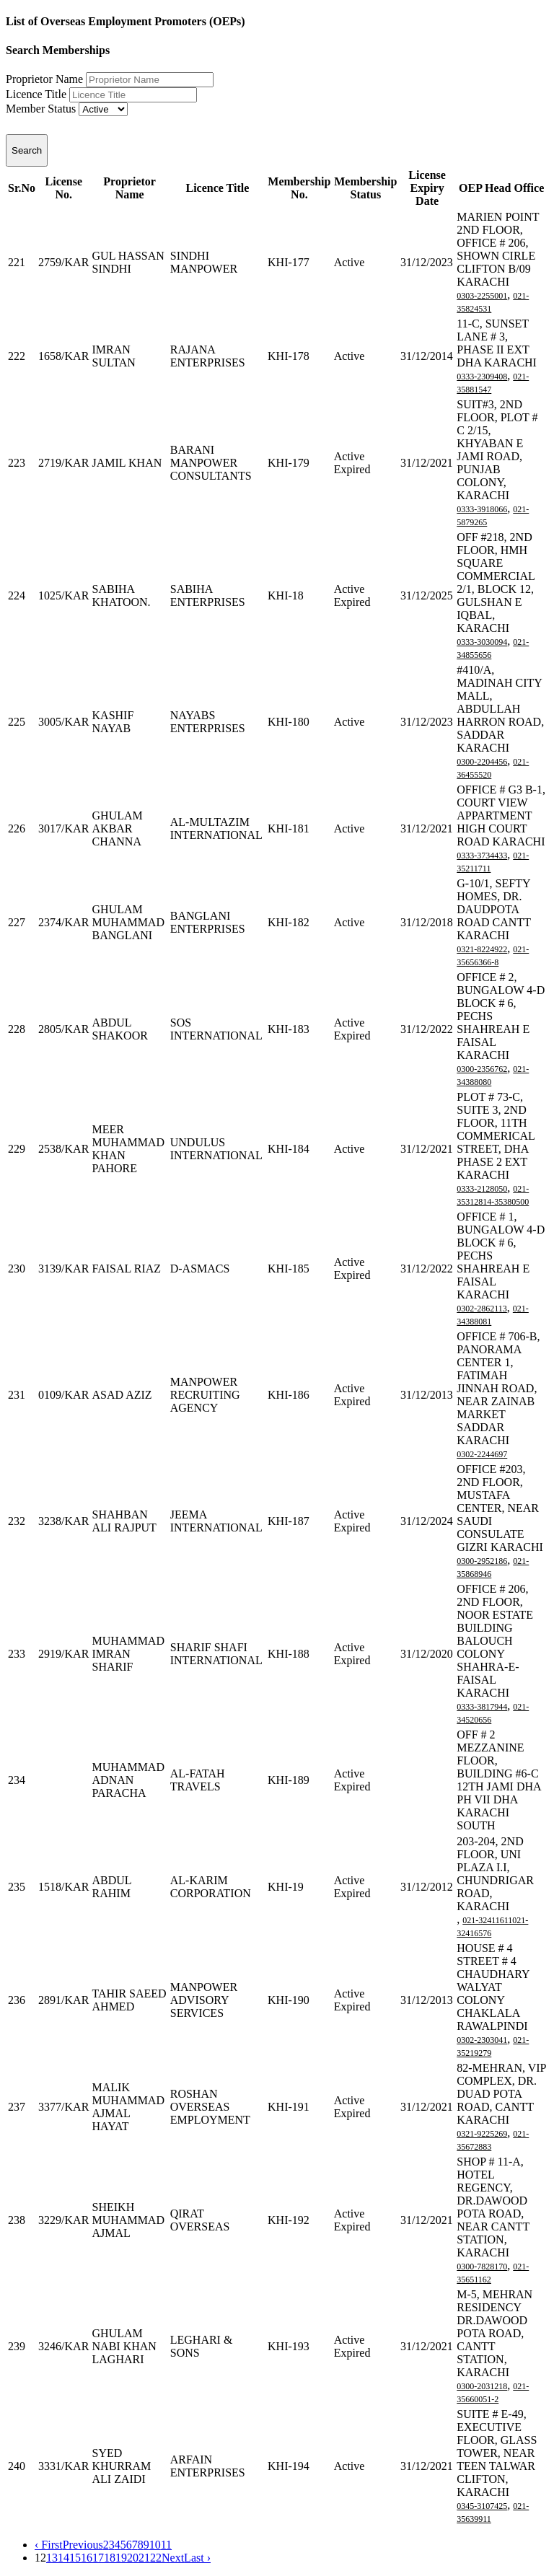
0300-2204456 (482, 762)
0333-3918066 (482, 509)
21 (144, 2557)
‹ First (49, 2544)
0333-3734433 (482, 855)
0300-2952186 (482, 1561)
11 (166, 2544)
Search (27, 150)
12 (40, 2557)
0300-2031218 (482, 2386)
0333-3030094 (482, 642)
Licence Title (36, 94)
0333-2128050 (482, 1189)
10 (155, 2544)
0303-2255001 (482, 296)
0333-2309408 (482, 377)
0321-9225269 (482, 2134)
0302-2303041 (482, 2040)
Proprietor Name (44, 79)
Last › (197, 2557)
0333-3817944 (482, 1707)
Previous (83, 2544)
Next (173, 2557)
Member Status (41, 108)
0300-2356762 (482, 1069)
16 (86, 2557)
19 (121, 2557)
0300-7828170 (482, 2266)
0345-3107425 (482, 2506)
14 (63, 2557)
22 (156, 2557)
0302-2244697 (482, 1454)
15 (75, 2557)
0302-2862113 (482, 1309)
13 (52, 2557)
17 (98, 2557)
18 (109, 2557)
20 (132, 2557)
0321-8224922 (482, 949)
